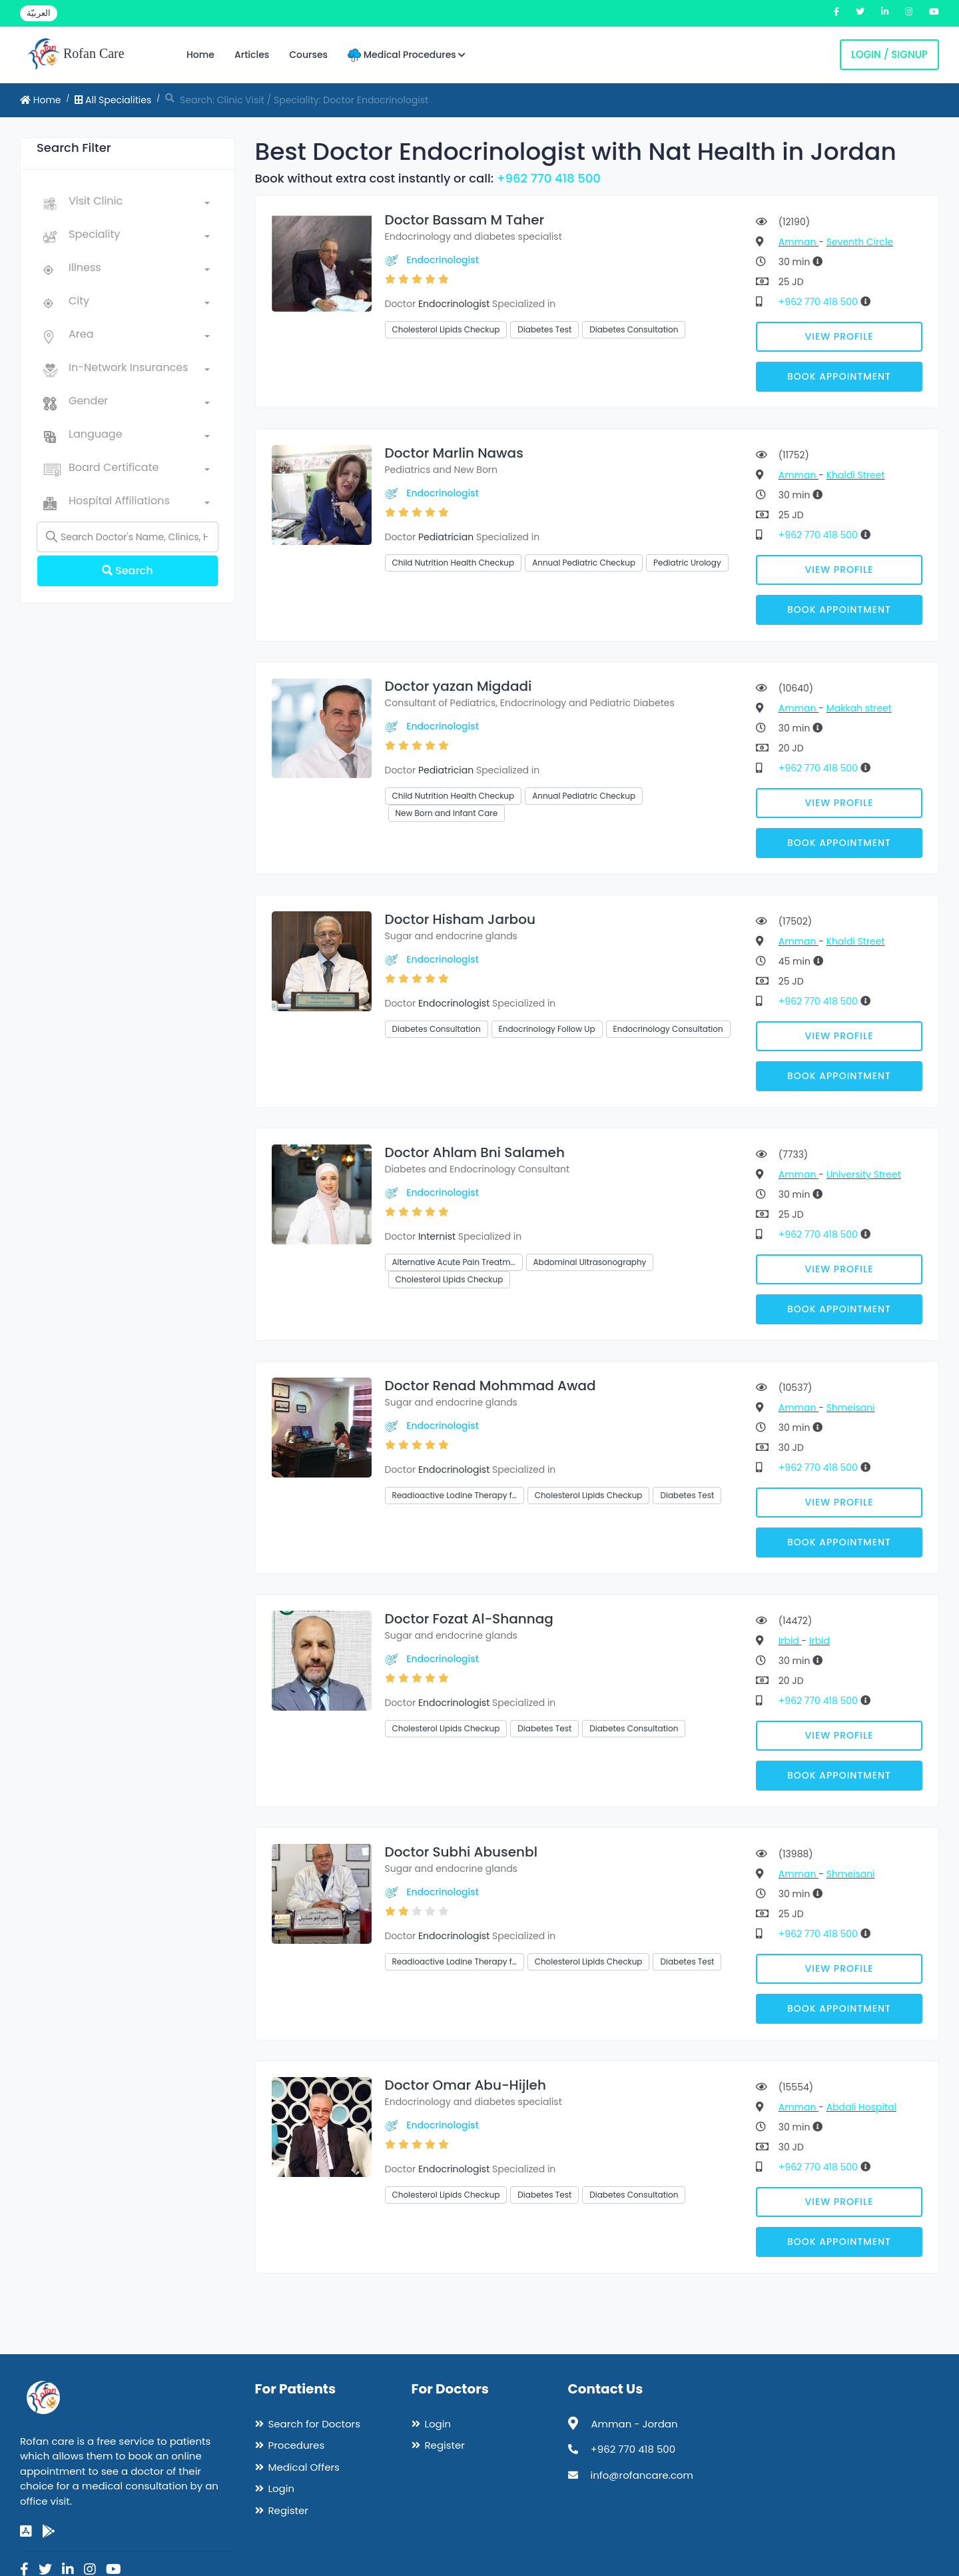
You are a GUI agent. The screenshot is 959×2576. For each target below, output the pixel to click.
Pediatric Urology (687, 562)
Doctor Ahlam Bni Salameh (475, 1152)
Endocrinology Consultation (668, 1029)
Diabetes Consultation (633, 329)
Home (200, 54)
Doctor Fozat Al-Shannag (469, 1618)
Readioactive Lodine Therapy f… (454, 1495)
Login (281, 2488)
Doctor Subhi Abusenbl (461, 1852)
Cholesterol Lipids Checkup (446, 329)
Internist (437, 1236)
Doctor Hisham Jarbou (460, 919)
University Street (863, 1174)
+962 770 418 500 (549, 178)
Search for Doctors (314, 2424)
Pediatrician (446, 537)
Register (288, 2510)
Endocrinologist (442, 259)
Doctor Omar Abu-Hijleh (465, 2085)
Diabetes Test (544, 329)
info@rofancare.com (642, 2475)
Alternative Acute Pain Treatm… (453, 1262)
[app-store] (26, 2531)
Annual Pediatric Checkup (583, 562)
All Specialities (113, 100)
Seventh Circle (859, 241)
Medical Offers (304, 2467)
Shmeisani (850, 1407)
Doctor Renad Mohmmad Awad (490, 1385)
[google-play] (48, 2531)
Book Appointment (839, 376)
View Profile (839, 336)
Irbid (790, 1640)
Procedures (296, 2445)
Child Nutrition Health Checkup (453, 562)
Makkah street (859, 708)
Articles (251, 54)
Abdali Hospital (861, 2107)
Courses (308, 54)
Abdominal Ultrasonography (590, 1262)
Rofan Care (76, 54)
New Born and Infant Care (447, 813)
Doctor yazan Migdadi (458, 686)
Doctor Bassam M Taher (465, 220)
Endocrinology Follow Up (547, 1029)
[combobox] (139, 204)
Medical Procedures (407, 55)
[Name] (127, 537)
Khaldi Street (855, 475)
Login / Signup (889, 54)
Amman (798, 241)
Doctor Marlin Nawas (454, 453)
